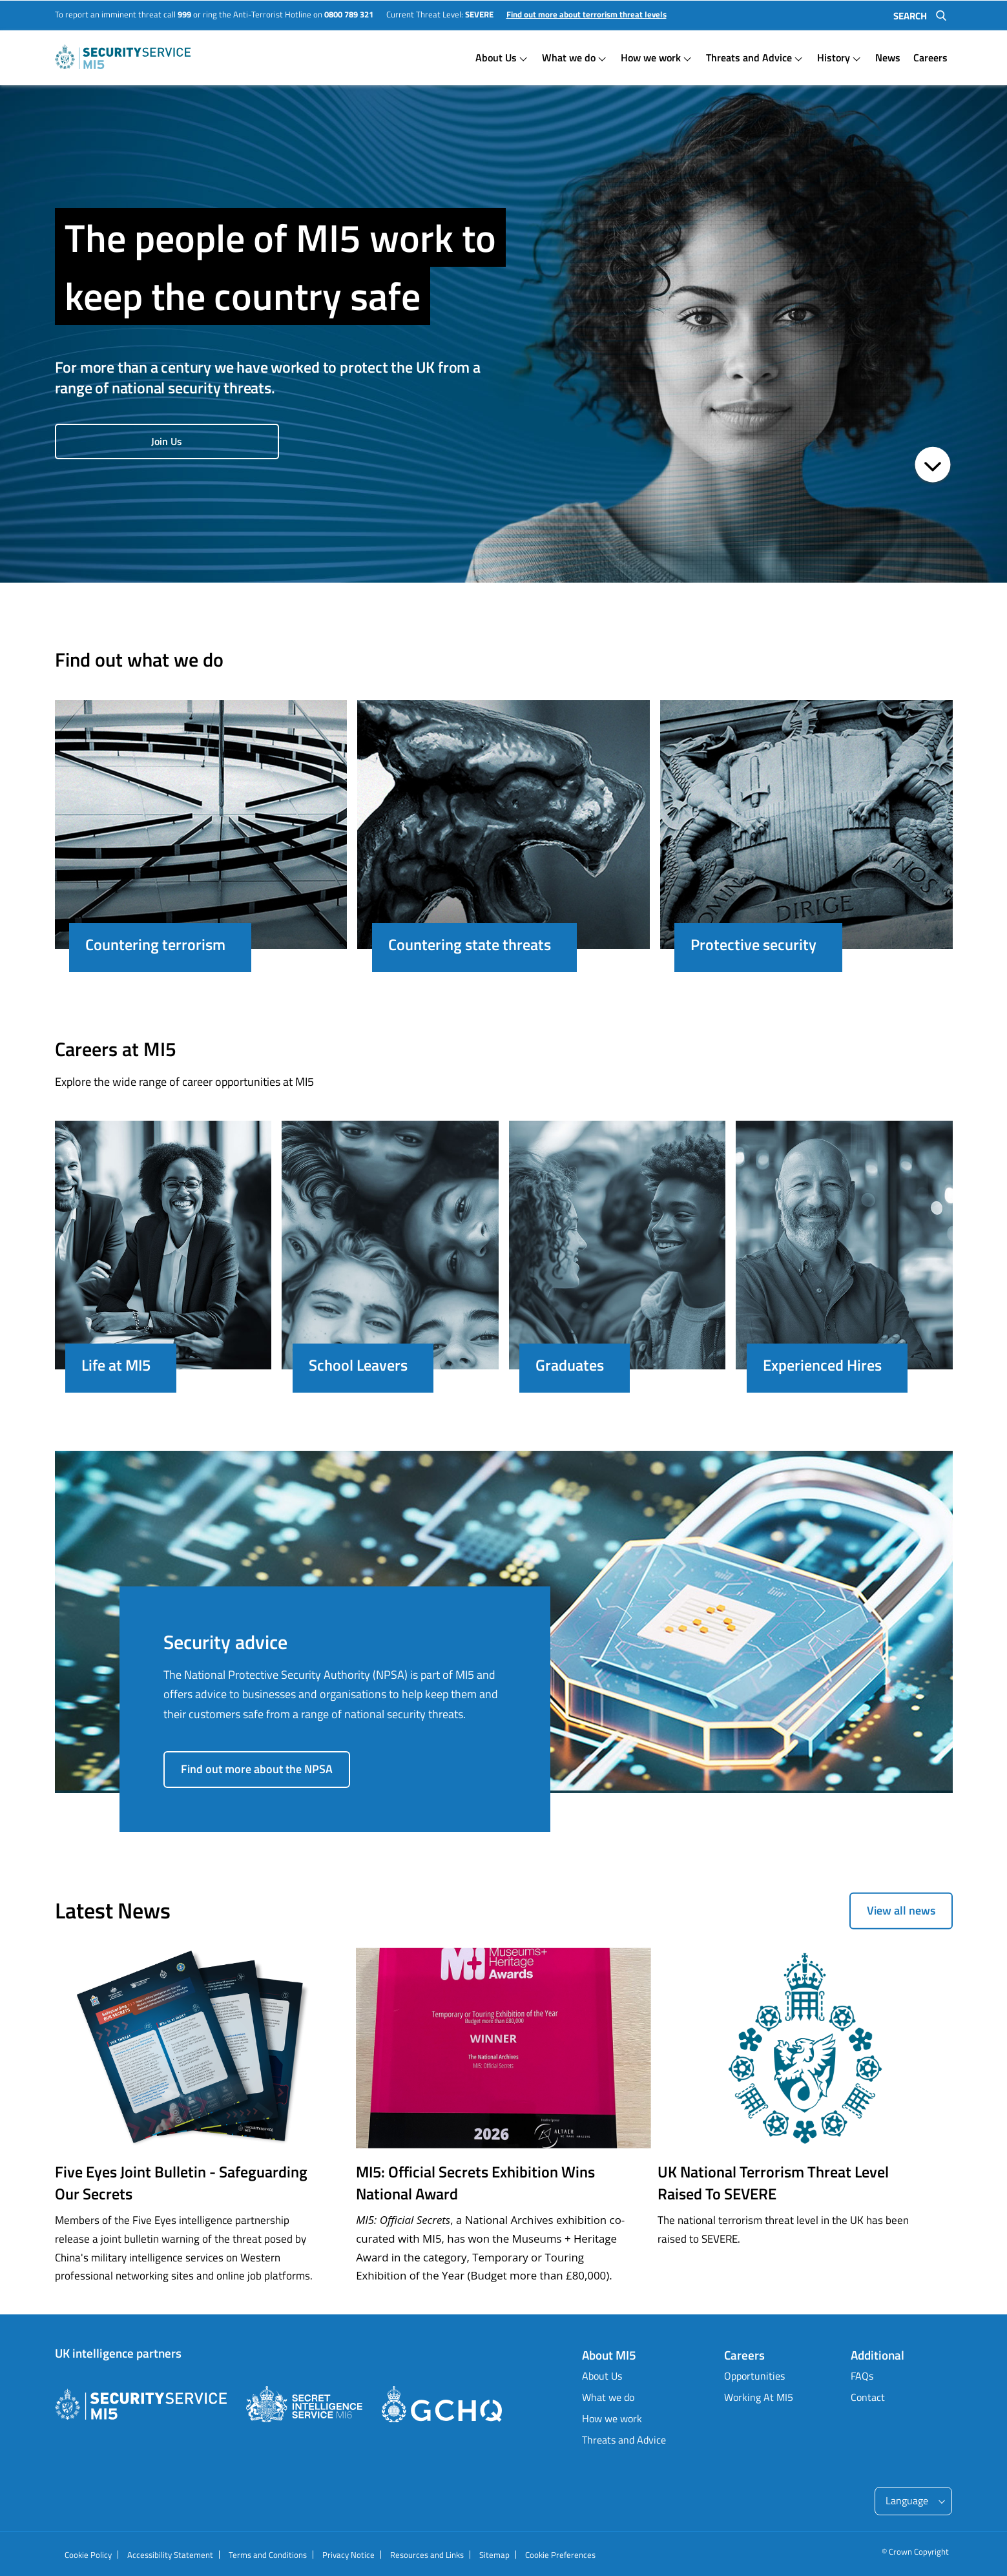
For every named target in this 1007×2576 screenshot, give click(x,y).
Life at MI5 (116, 1364)
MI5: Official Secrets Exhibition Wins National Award (475, 2182)
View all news (901, 1910)
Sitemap (494, 2554)
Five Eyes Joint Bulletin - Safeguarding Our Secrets (181, 2182)
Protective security (753, 944)
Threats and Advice (749, 57)
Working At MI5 (758, 2397)
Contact (868, 2397)
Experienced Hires (822, 1364)
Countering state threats (469, 944)
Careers (930, 57)
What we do (569, 57)
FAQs (862, 2376)
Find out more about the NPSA (257, 1769)
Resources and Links (427, 2554)
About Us (496, 57)
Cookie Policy (88, 2554)
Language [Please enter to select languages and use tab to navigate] (907, 2500)
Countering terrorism (155, 944)
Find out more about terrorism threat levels (586, 14)
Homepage (123, 57)
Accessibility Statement (170, 2554)
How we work (651, 57)
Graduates (569, 1364)
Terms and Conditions (268, 2554)
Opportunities (754, 2376)
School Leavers (358, 1364)
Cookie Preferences (560, 2554)
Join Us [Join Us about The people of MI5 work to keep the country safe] (160, 441)
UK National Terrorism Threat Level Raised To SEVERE (773, 2182)
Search (910, 15)
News (887, 57)
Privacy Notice (348, 2554)
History (833, 57)
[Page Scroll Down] (933, 466)
